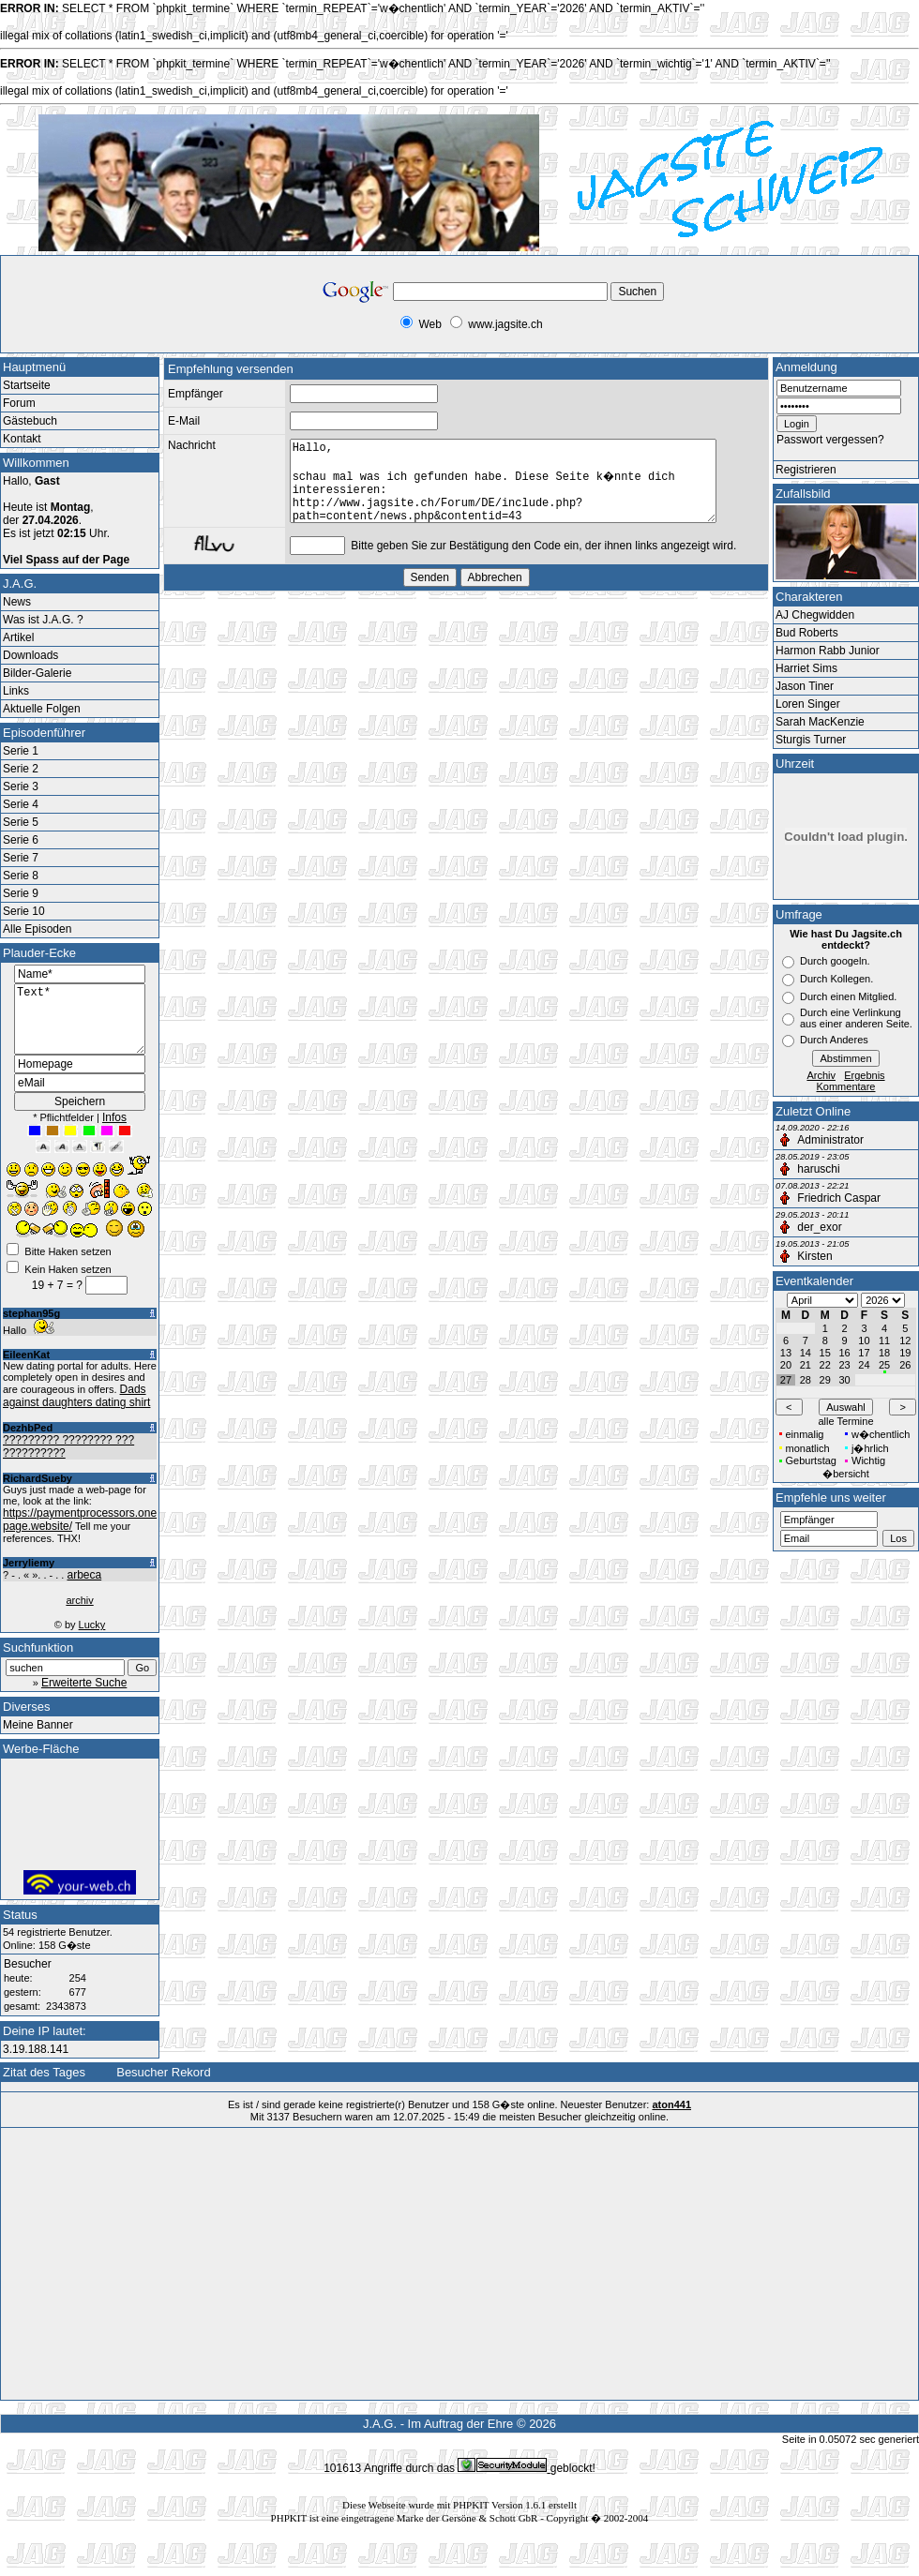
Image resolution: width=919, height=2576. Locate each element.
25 (884, 1364)
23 (844, 1364)
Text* (79, 1026)
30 (844, 1379)
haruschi (818, 1169)
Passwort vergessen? (830, 439)
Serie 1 (20, 750)
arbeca (84, 1588)
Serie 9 (20, 893)
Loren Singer (808, 704)
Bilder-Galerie (37, 673)
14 (805, 1352)
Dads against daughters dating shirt (76, 1410)
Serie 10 (24, 911)
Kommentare (846, 1086)
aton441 (671, 2118)
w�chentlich (880, 1434)
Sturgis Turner (811, 739)
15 (825, 1352)
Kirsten (814, 1256)
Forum (19, 403)
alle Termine (845, 1421)
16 (844, 1352)
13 (785, 1352)
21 (805, 1364)
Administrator (830, 1139)
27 (785, 1379)
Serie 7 (20, 857)
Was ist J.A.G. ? (43, 619)
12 (905, 1340)
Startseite (27, 385)
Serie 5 (20, 822)
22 (825, 1364)
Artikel (18, 637)
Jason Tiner (805, 686)
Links (16, 690)
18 (884, 1352)
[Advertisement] (155, 311)
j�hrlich (870, 1448)
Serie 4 (20, 804)
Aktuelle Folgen (42, 708)
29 (825, 1379)
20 (785, 1364)
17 (863, 1352)
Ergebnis (864, 1075)
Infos (114, 1131)
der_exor (819, 1227)
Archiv (821, 1075)
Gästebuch (30, 420)
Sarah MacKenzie (820, 721)
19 (905, 1352)
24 (863, 1364)
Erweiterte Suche (84, 1696)
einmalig (805, 1434)
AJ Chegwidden (815, 615)
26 (905, 1364)
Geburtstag (811, 1460)
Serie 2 (20, 768)
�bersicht (845, 1473)
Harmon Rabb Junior (828, 650)
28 (805, 1379)
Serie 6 (20, 839)
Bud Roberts (807, 632)
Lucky (92, 1638)
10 (863, 1340)
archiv (79, 1614)
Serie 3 (20, 786)
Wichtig (868, 1460)
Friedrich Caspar (839, 1198)
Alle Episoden (37, 929)
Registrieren (806, 469)
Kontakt (22, 438)
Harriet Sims (806, 668)
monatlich (808, 1448)
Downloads (30, 655)
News (17, 601)
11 (884, 1340)
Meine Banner (38, 1738)
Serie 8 (20, 875)
